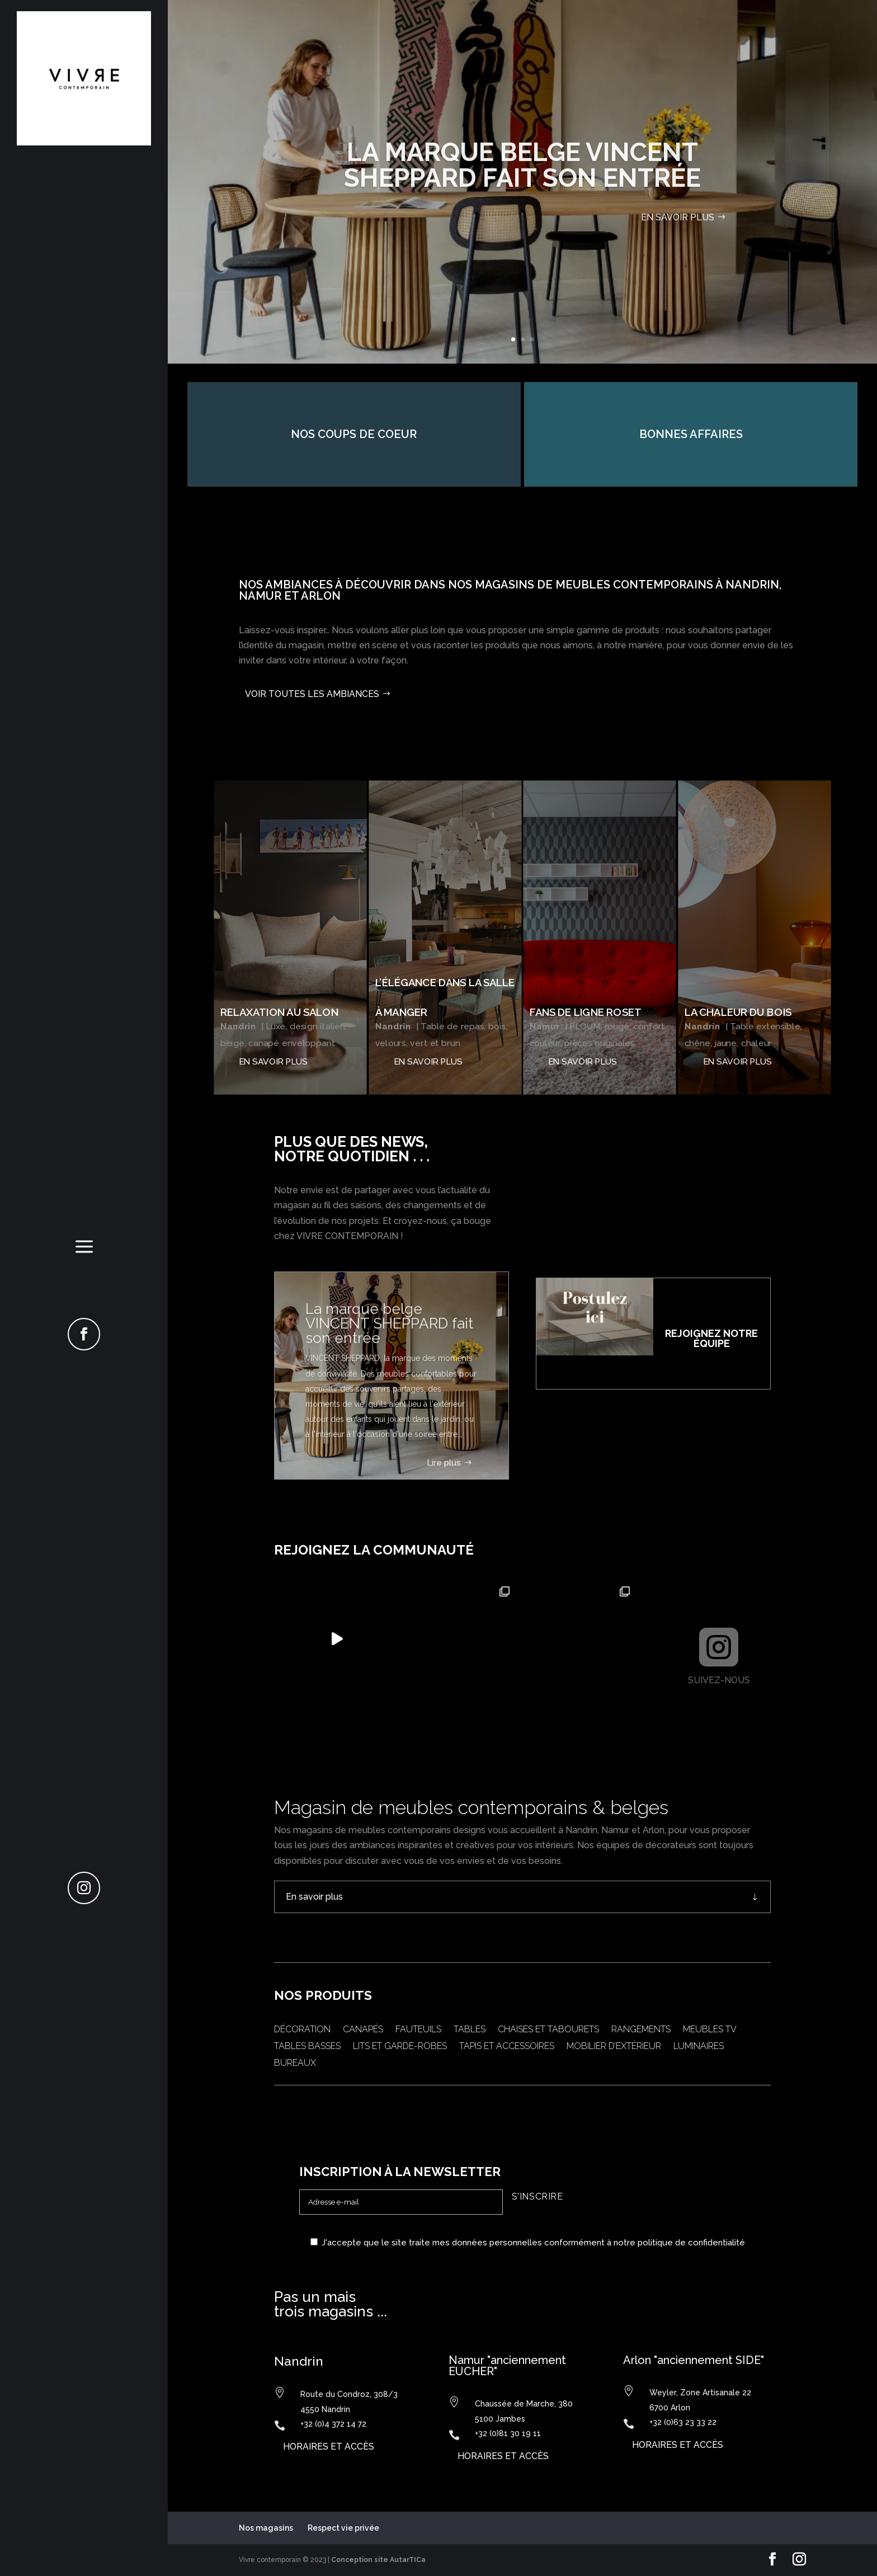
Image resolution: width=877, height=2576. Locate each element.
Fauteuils (418, 2030)
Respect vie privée (343, 2527)
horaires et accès (328, 2446)
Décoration (302, 2030)
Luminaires (698, 2046)
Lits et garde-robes (400, 2046)
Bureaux (295, 2063)
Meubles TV (710, 2030)
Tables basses (307, 2046)
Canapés (363, 2030)
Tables (469, 2030)
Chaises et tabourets (548, 2030)
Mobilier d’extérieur (614, 2046)
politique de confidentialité (691, 2243)
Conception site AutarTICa (378, 2560)
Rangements (641, 2030)
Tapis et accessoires (506, 2046)
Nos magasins (266, 2527)
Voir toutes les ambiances (312, 694)
